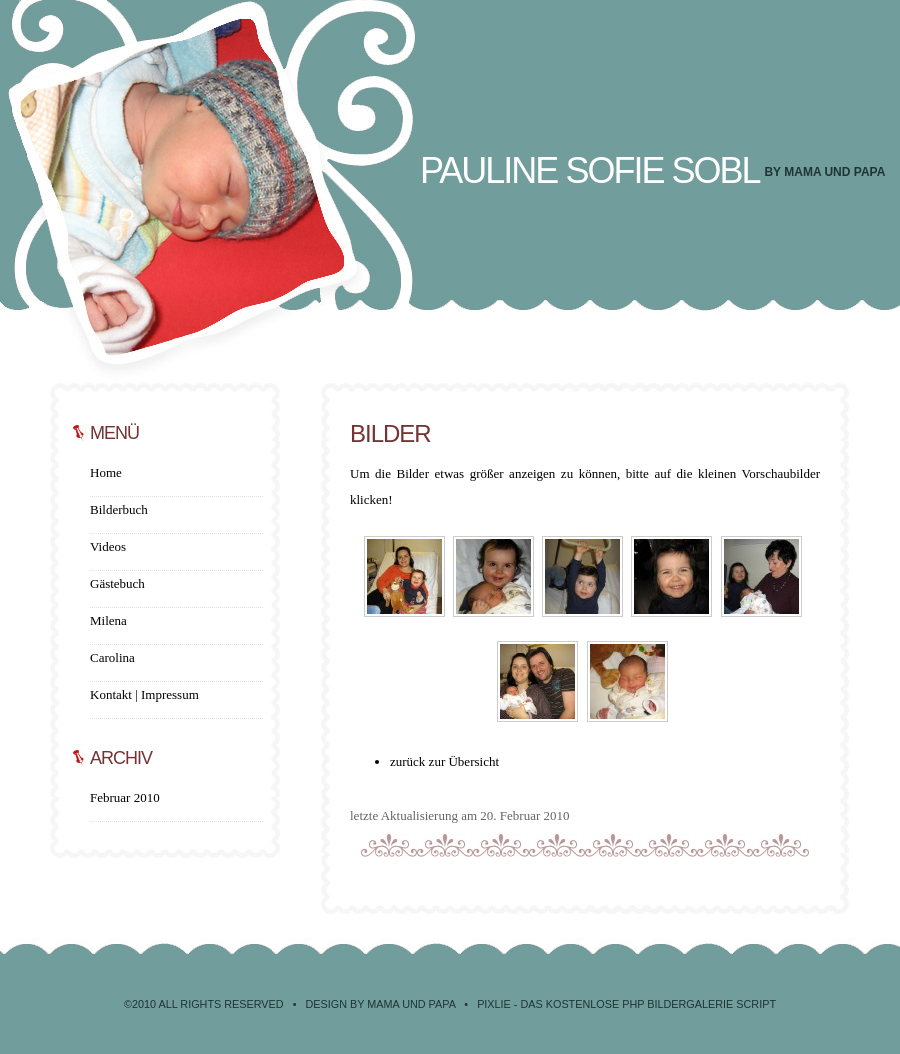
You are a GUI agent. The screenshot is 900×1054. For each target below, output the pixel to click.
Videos (108, 546)
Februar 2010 (125, 797)
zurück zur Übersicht (444, 761)
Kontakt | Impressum (144, 694)
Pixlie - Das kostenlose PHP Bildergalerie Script (626, 1004)
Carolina (112, 657)
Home (106, 472)
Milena (108, 620)
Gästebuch (117, 583)
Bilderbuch (119, 509)
